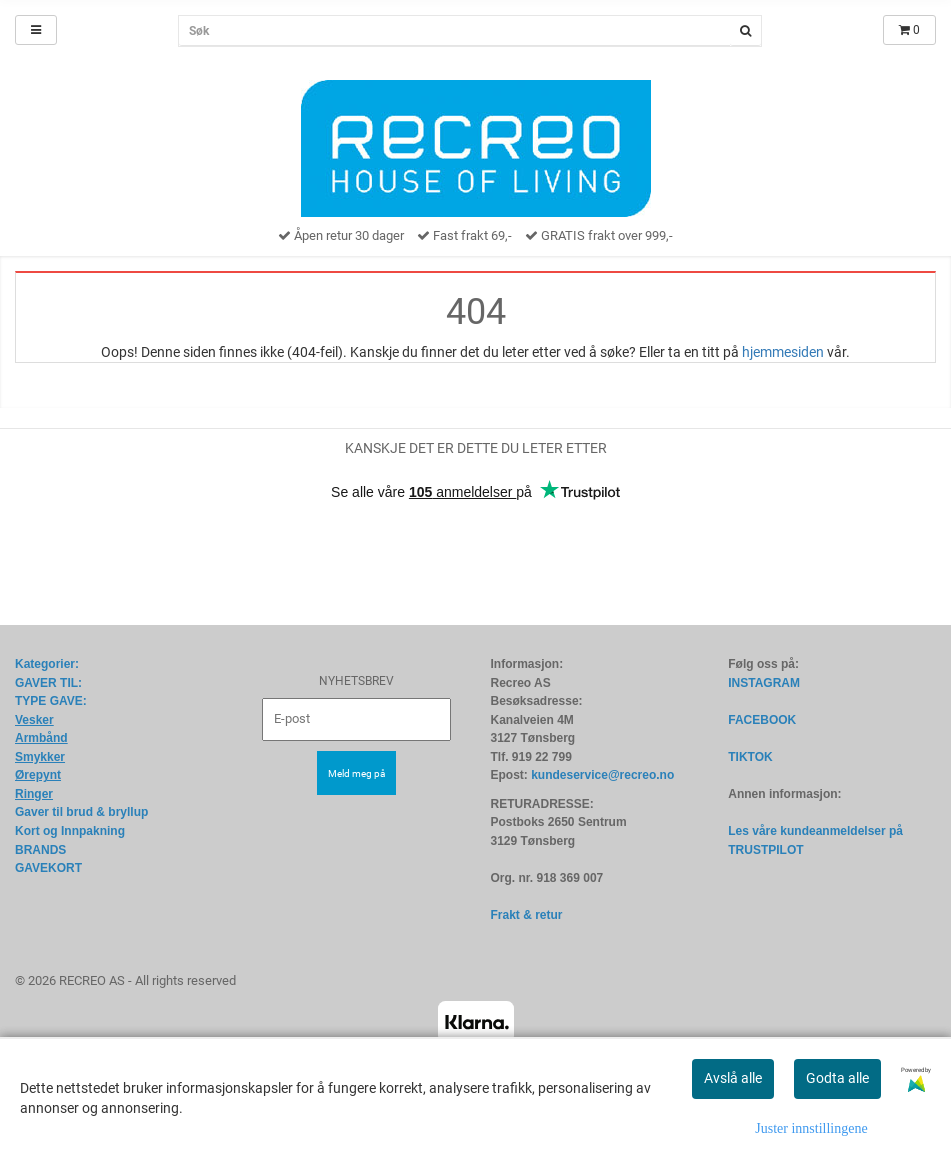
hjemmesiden (783, 352)
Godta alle (837, 1078)
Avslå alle (733, 1078)
